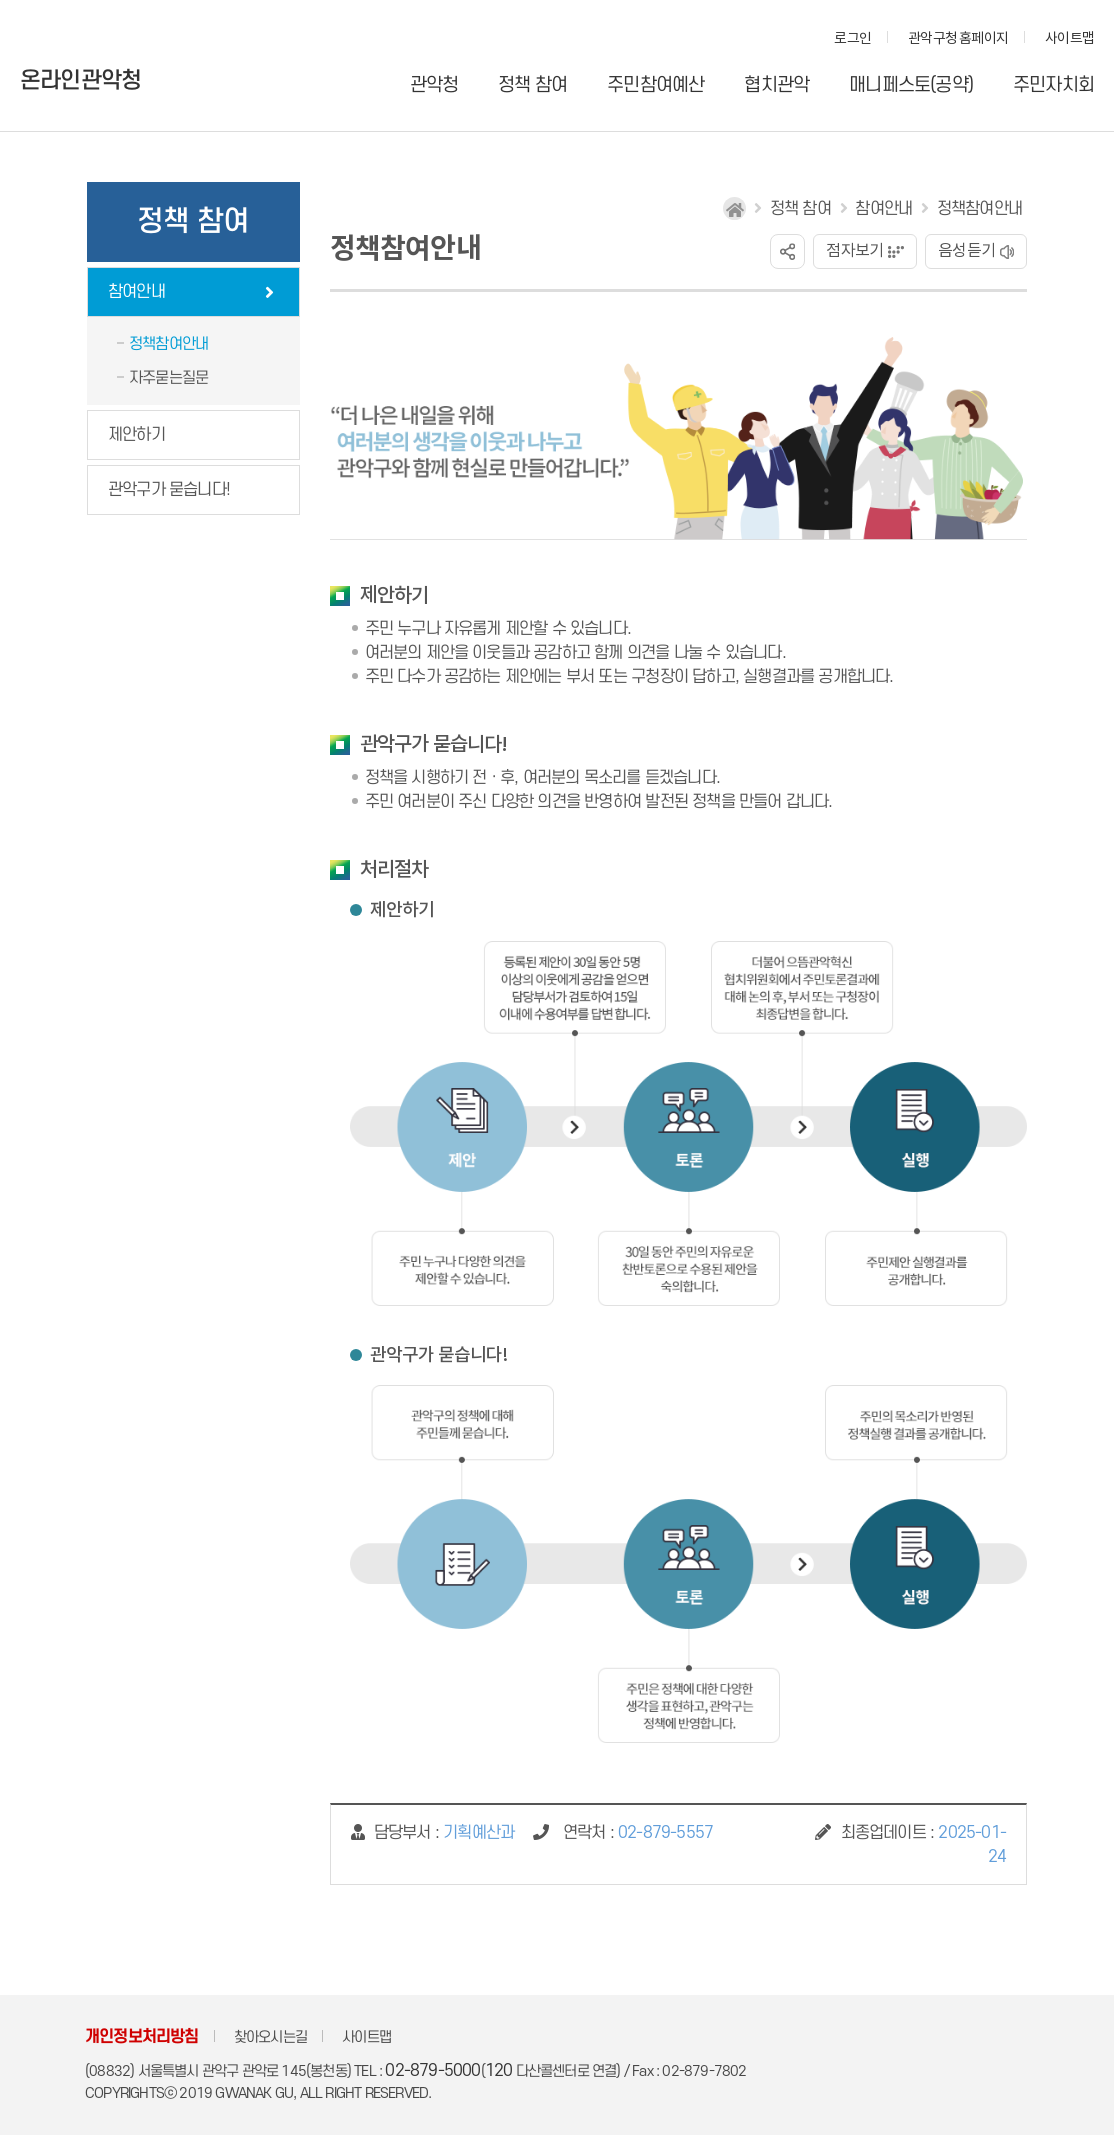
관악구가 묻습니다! (169, 490)
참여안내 (136, 292)
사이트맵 (1069, 39)
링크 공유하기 (787, 251)
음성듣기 (966, 251)
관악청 (434, 85)
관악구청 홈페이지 (958, 39)
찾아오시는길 (270, 2037)
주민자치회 (1053, 85)
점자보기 (854, 251)
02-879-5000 (432, 2071)
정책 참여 (532, 85)
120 (499, 2071)
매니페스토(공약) (911, 85)
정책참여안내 (168, 344)
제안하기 (136, 435)
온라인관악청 (80, 81)
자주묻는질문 (168, 378)
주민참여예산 (655, 85)
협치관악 (776, 85)
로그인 (852, 39)
